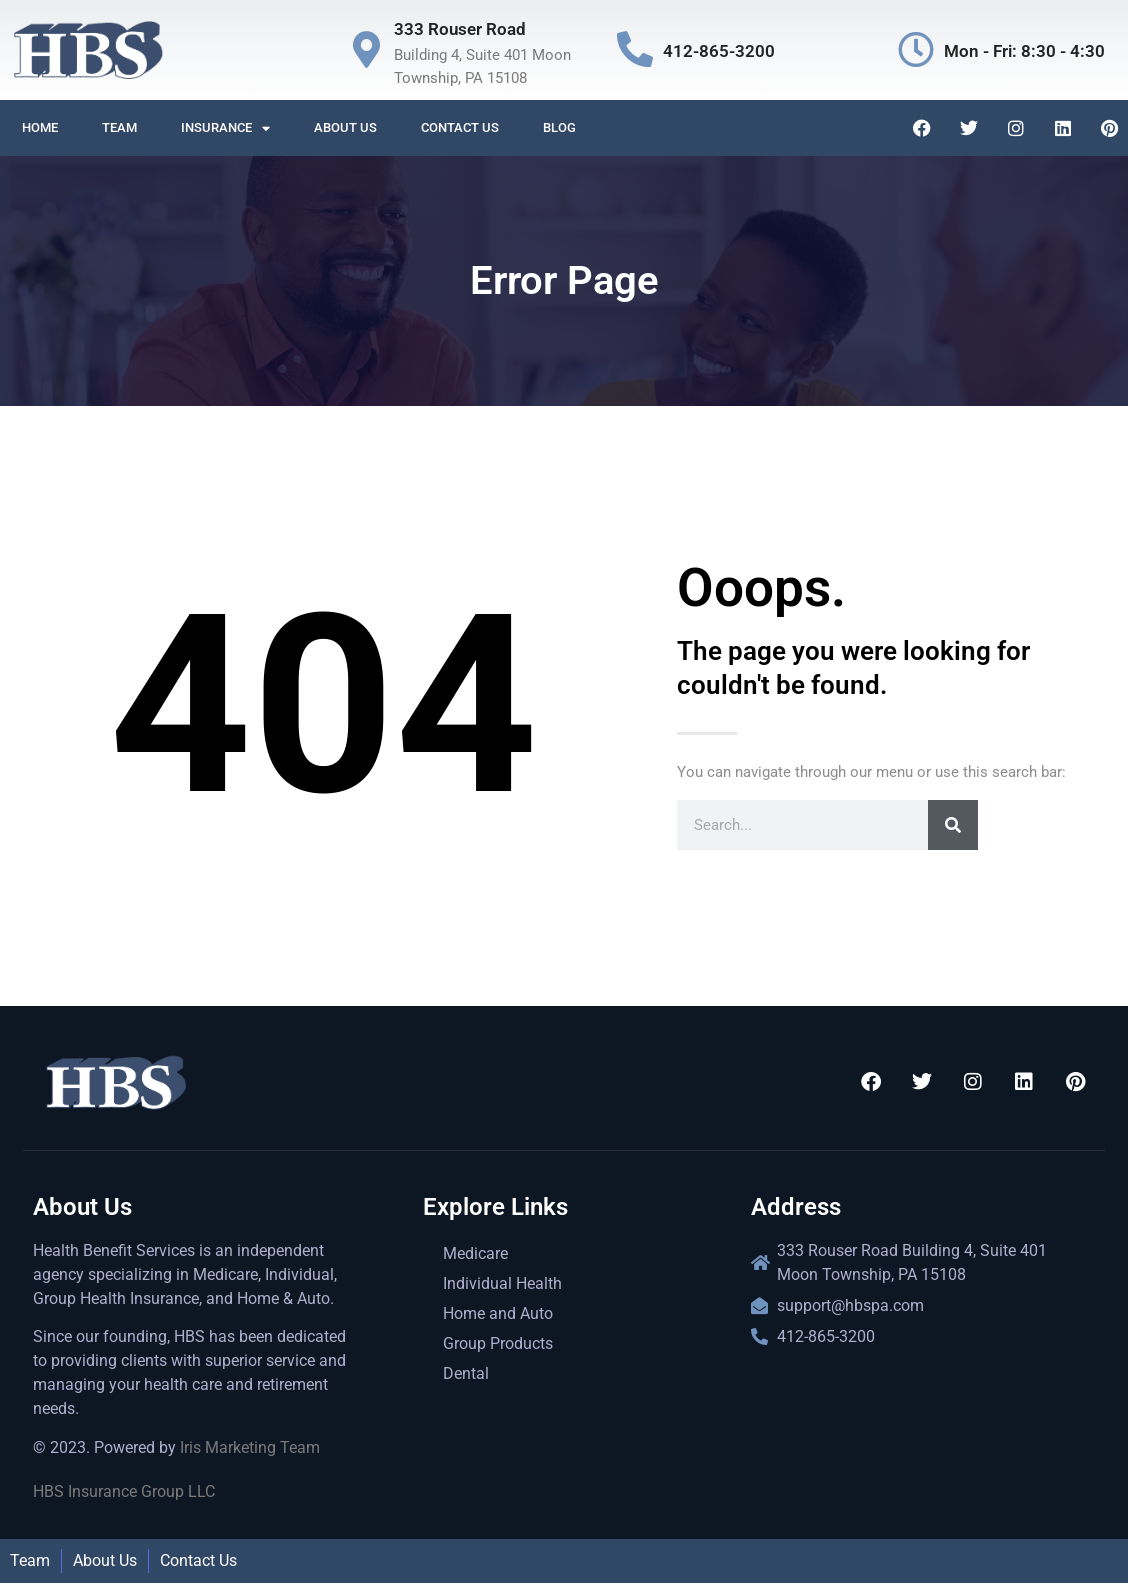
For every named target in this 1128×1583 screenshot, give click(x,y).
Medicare (475, 1253)
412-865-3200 (719, 51)
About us (345, 127)
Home (40, 127)
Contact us (460, 127)
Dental (466, 1373)
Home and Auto (498, 1313)
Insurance (225, 128)
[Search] (953, 825)
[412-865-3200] (635, 50)
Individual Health (502, 1283)
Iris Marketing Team (250, 1447)
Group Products (498, 1343)
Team (119, 127)
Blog (559, 127)
